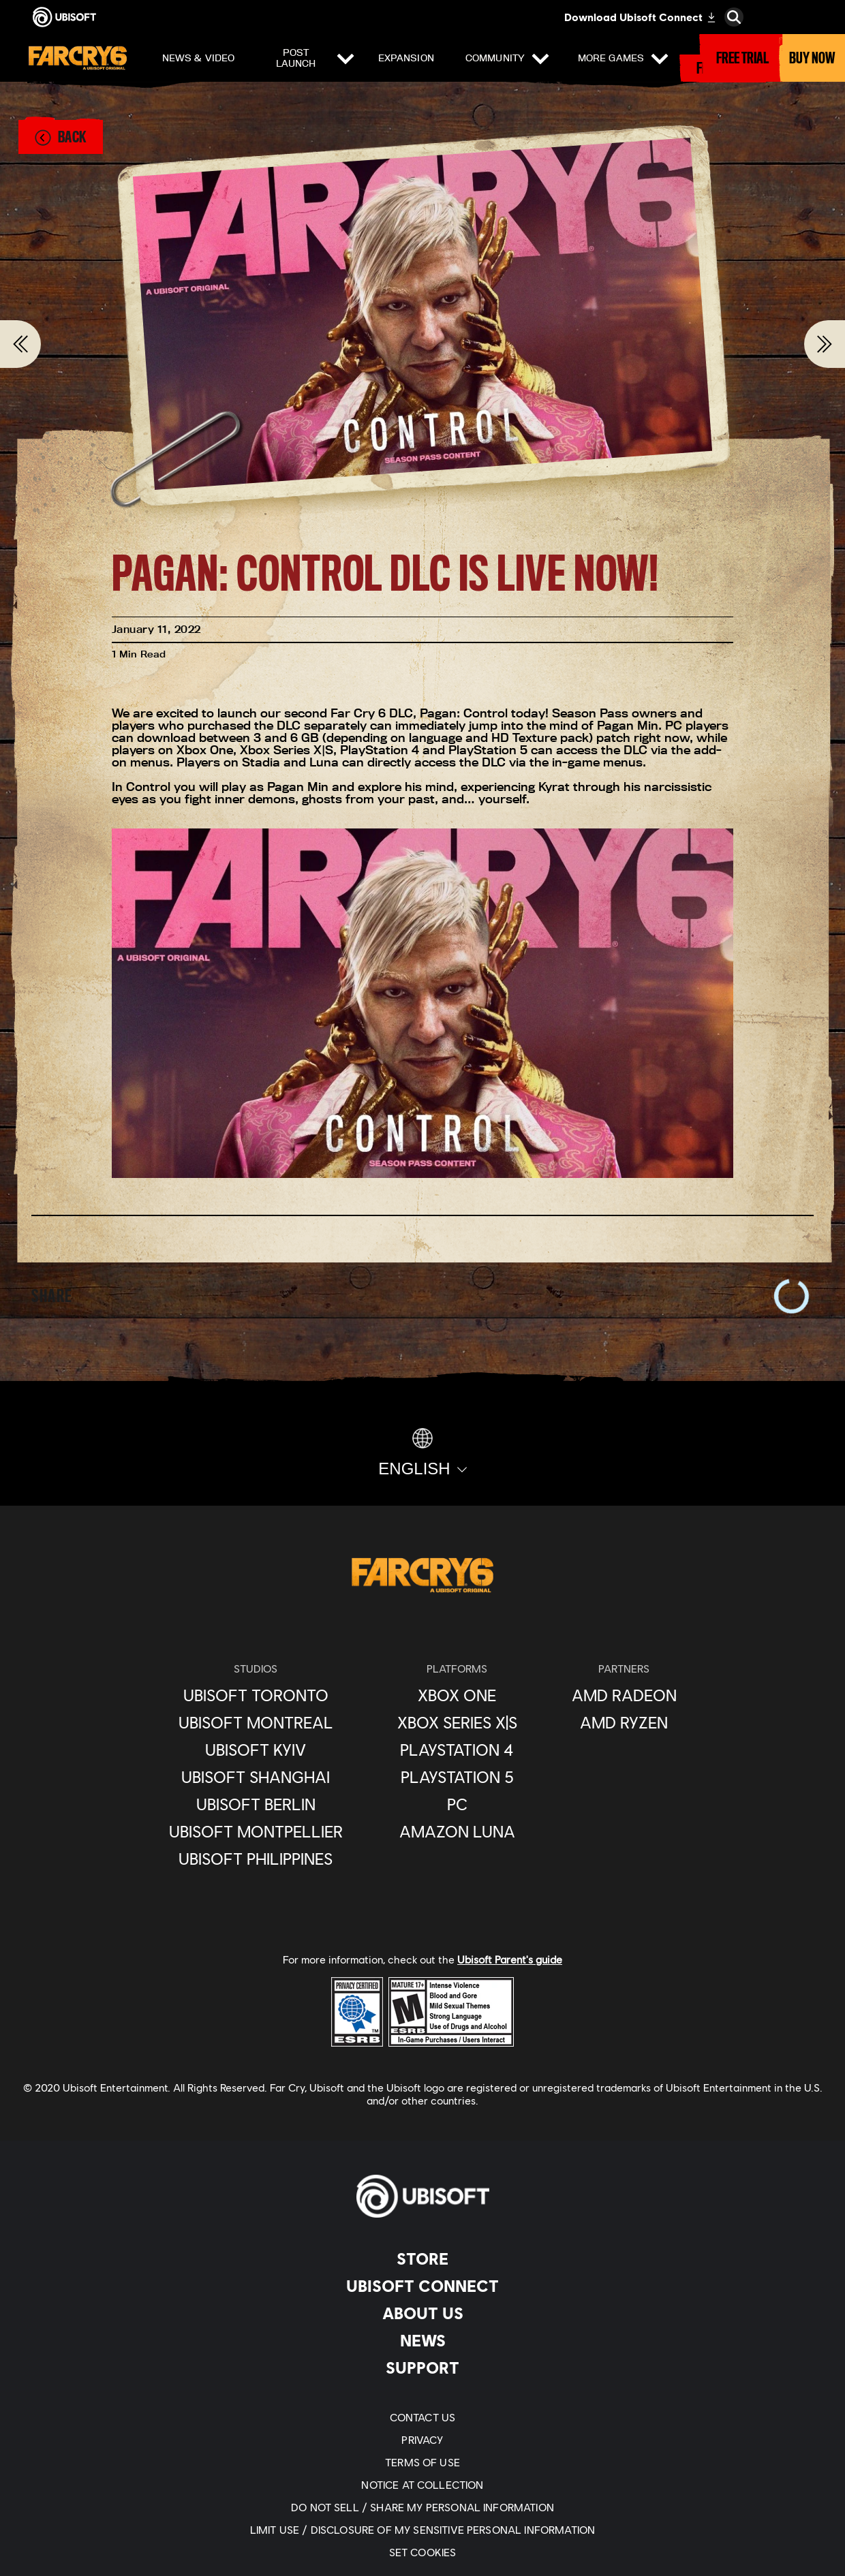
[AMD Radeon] (624, 1695)
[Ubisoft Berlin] (256, 1804)
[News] (422, 2340)
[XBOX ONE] (457, 1695)
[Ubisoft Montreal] (256, 1722)
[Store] (422, 2258)
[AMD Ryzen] (624, 1722)
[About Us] (422, 2313)
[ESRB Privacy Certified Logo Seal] (357, 2011)
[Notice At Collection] (422, 2484)
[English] (422, 1453)
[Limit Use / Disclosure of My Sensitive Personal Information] (422, 2529)
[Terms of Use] (422, 2461)
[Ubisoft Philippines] (256, 1858)
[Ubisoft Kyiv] (256, 1749)
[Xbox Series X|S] (457, 1722)
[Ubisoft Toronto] (256, 1695)
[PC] (457, 1804)
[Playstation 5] (457, 1777)
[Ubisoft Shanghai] (256, 1777)
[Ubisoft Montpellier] (256, 1831)
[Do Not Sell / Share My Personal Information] (422, 2506)
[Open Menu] (21, 60)
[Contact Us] (422, 2416)
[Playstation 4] (457, 1749)
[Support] (422, 2367)
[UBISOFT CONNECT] (422, 2286)
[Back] (60, 137)
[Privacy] (422, 2439)
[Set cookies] (422, 2551)
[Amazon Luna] (457, 1831)
